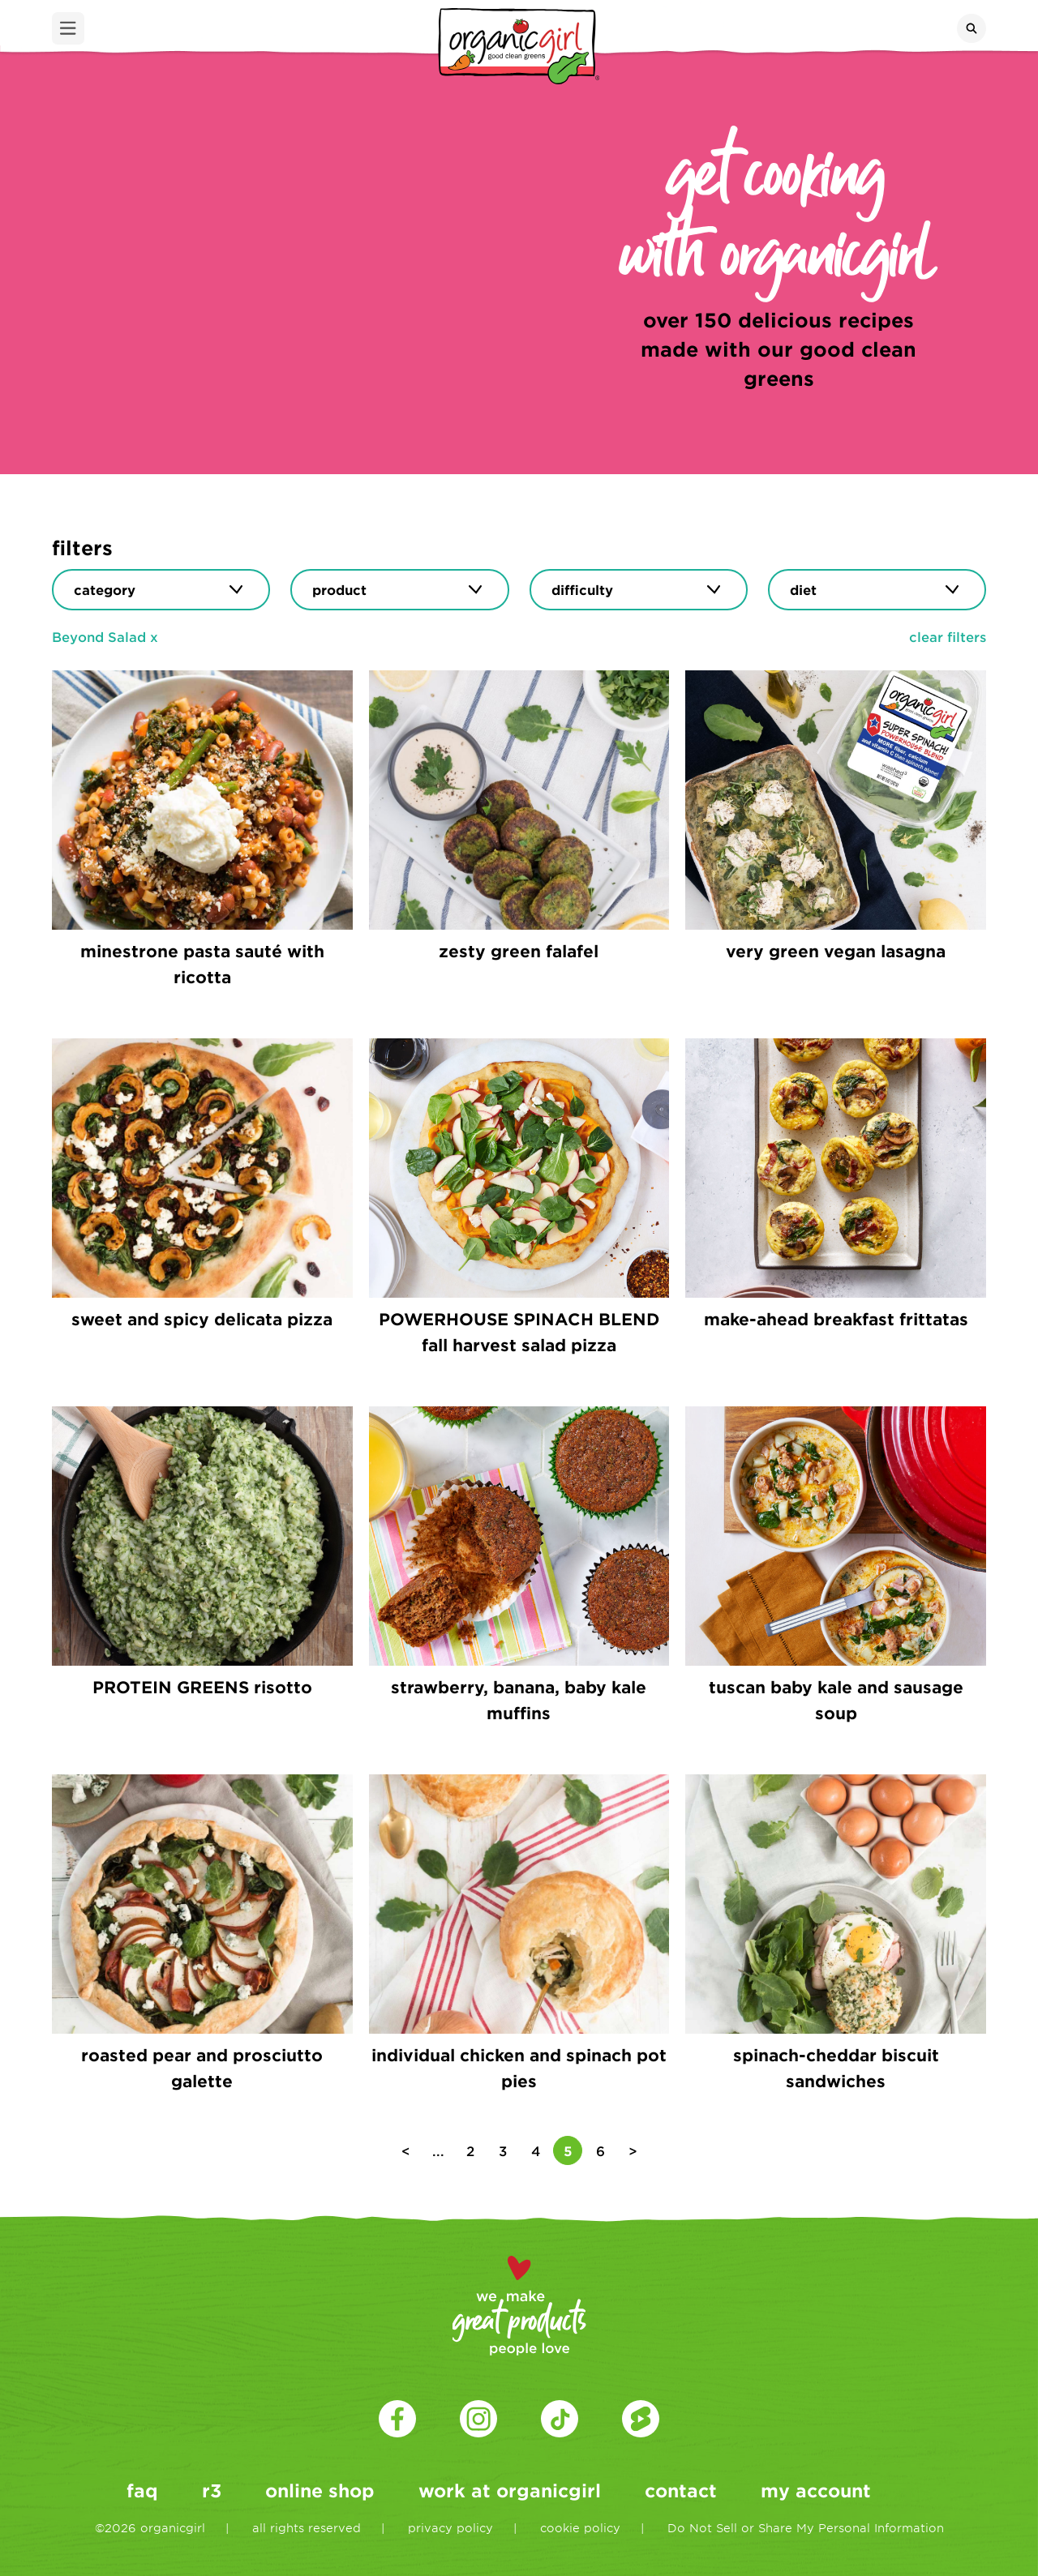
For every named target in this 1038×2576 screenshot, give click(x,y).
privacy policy (450, 2528)
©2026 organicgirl (150, 2528)
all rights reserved (306, 2528)
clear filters (947, 636)
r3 (211, 2490)
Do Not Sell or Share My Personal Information (805, 2528)
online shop (320, 2490)
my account (816, 2490)
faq (142, 2490)
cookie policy (580, 2528)
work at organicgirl (509, 2490)
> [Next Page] (632, 2150)
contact (681, 2490)
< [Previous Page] (405, 2150)
